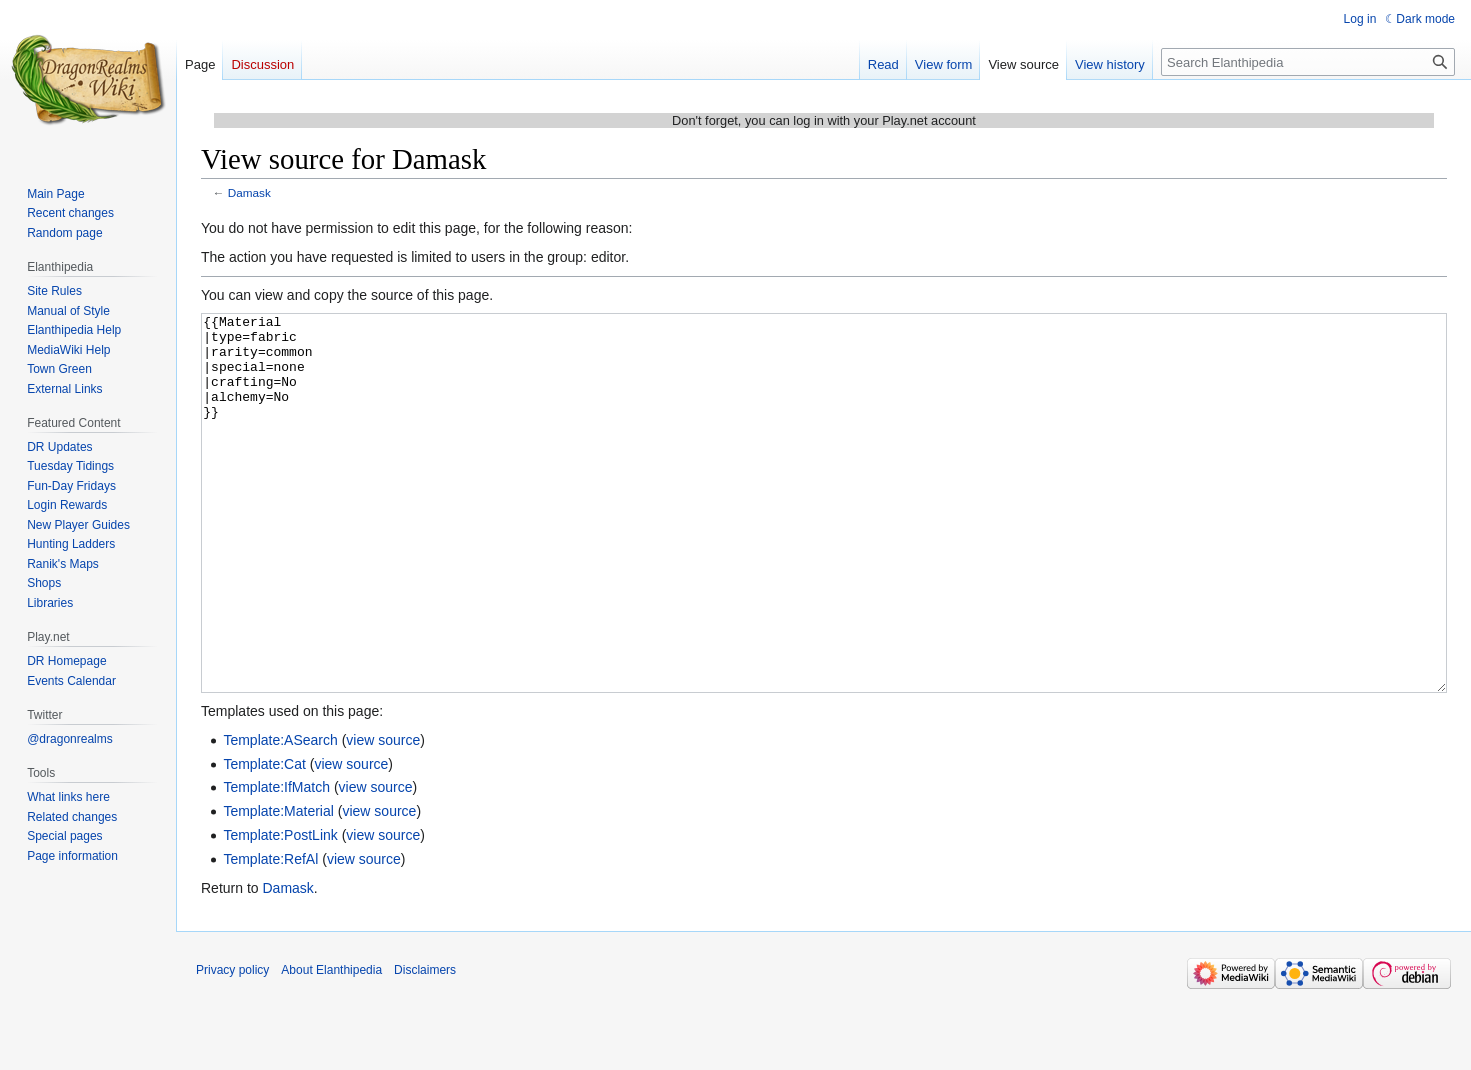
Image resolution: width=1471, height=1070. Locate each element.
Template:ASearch (280, 815)
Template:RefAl (270, 934)
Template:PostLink (280, 910)
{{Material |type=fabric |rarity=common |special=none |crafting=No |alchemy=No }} (824, 540)
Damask (249, 192)
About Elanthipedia (331, 1045)
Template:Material (278, 886)
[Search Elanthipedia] (1308, 62)
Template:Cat (264, 839)
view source (383, 815)
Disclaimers (425, 1045)
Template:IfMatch (276, 862)
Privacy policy (232, 1045)
